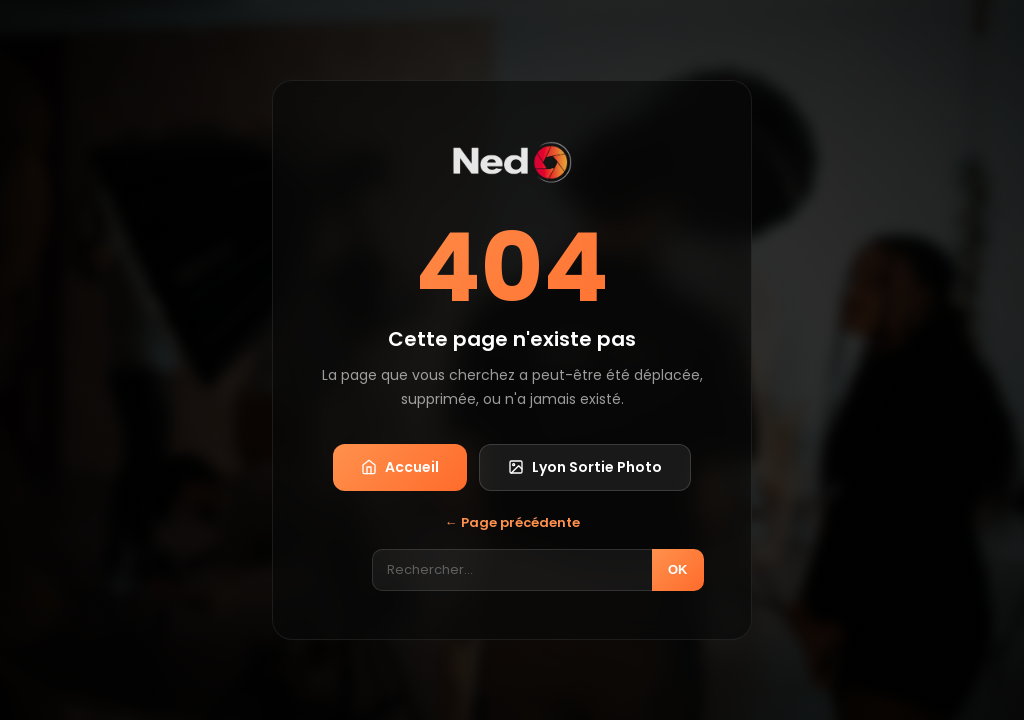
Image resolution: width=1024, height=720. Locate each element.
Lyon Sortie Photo (585, 467)
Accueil (400, 467)
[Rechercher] (512, 570)
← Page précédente (512, 522)
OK (678, 569)
